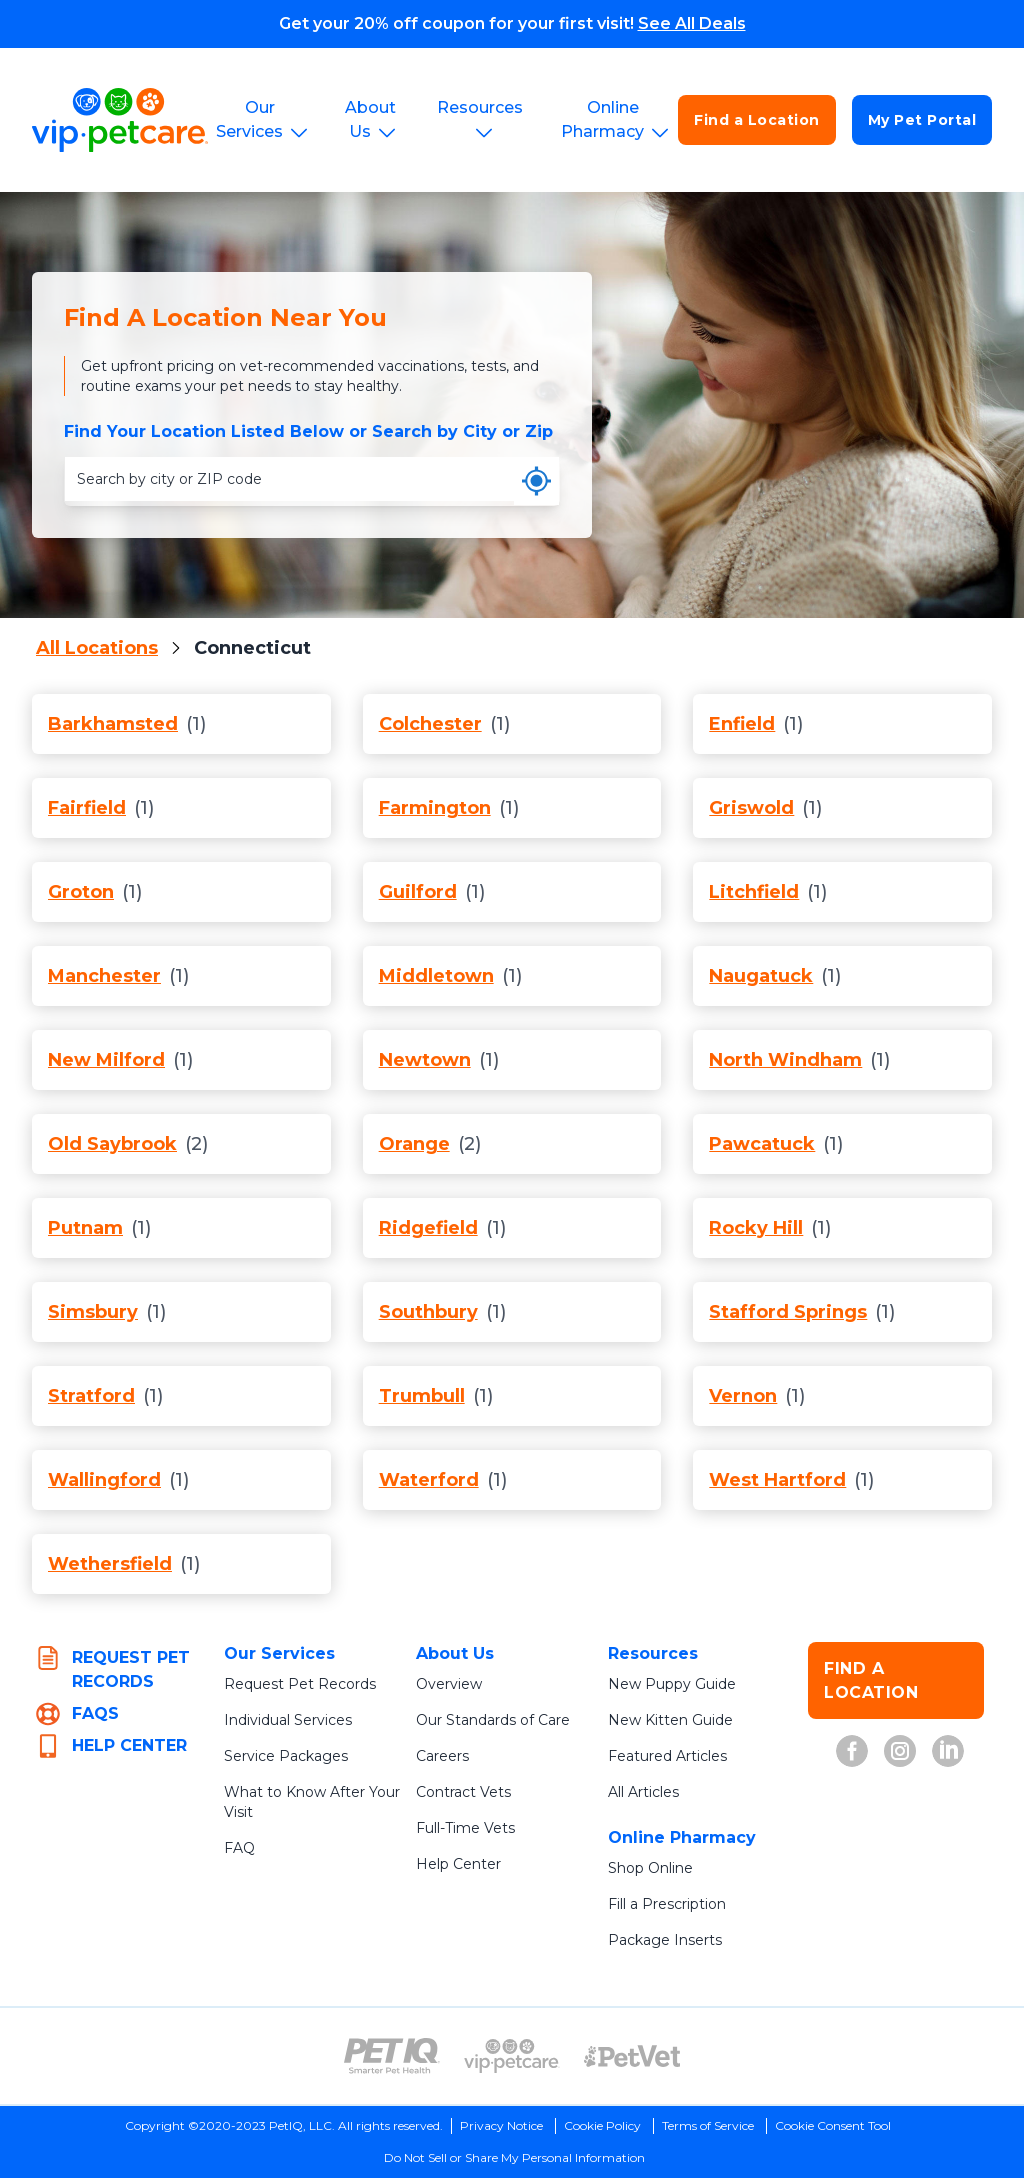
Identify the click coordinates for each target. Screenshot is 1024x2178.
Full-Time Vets (465, 1828)
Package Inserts (665, 1940)
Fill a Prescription (667, 1904)
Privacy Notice (501, 2125)
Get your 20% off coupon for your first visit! (512, 23)
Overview (449, 1684)
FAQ (239, 1848)
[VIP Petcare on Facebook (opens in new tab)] (852, 1751)
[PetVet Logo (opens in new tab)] (632, 2056)
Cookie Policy (602, 2125)
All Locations (97, 648)
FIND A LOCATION (871, 1680)
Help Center (458, 1864)
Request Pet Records (300, 1684)
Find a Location (757, 120)
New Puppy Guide (672, 1684)
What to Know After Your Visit (312, 1802)
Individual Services (288, 1720)
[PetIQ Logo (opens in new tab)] (392, 2056)
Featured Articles (667, 1756)
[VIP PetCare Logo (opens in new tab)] (512, 2056)
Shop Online (650, 1868)
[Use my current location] (536, 481)
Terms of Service (708, 2125)
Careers (442, 1756)
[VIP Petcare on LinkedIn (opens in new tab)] (948, 1751)
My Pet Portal (922, 120)
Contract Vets (463, 1792)
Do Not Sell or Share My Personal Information (514, 2157)
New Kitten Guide (670, 1720)
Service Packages (286, 1756)
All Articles (643, 1792)
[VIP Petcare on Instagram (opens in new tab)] (900, 1751)
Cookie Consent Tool (833, 2125)
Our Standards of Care (493, 1720)
